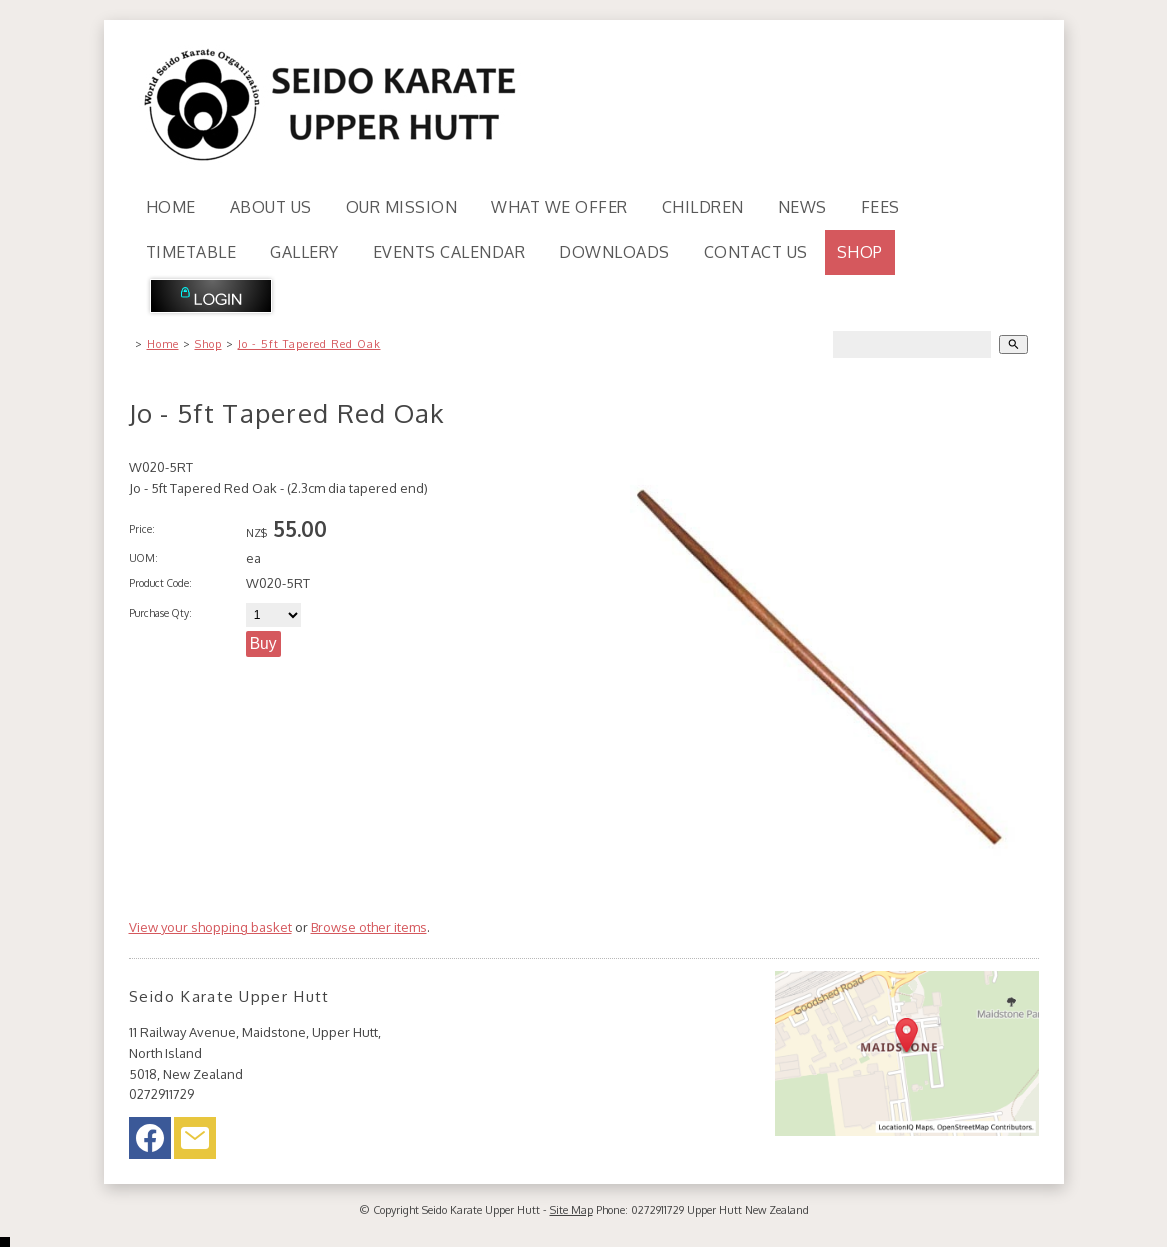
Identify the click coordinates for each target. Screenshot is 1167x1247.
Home (171, 207)
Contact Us (756, 252)
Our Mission (402, 207)
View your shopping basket (210, 927)
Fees (880, 207)
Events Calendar (449, 252)
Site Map (571, 1210)
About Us (271, 207)
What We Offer (559, 207)
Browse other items (369, 927)
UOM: (143, 557)
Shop (860, 252)
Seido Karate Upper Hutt (481, 1210)
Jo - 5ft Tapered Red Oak (309, 344)
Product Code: (160, 582)
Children (703, 207)
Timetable (191, 252)
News (802, 207)
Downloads (614, 252)
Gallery (304, 252)
